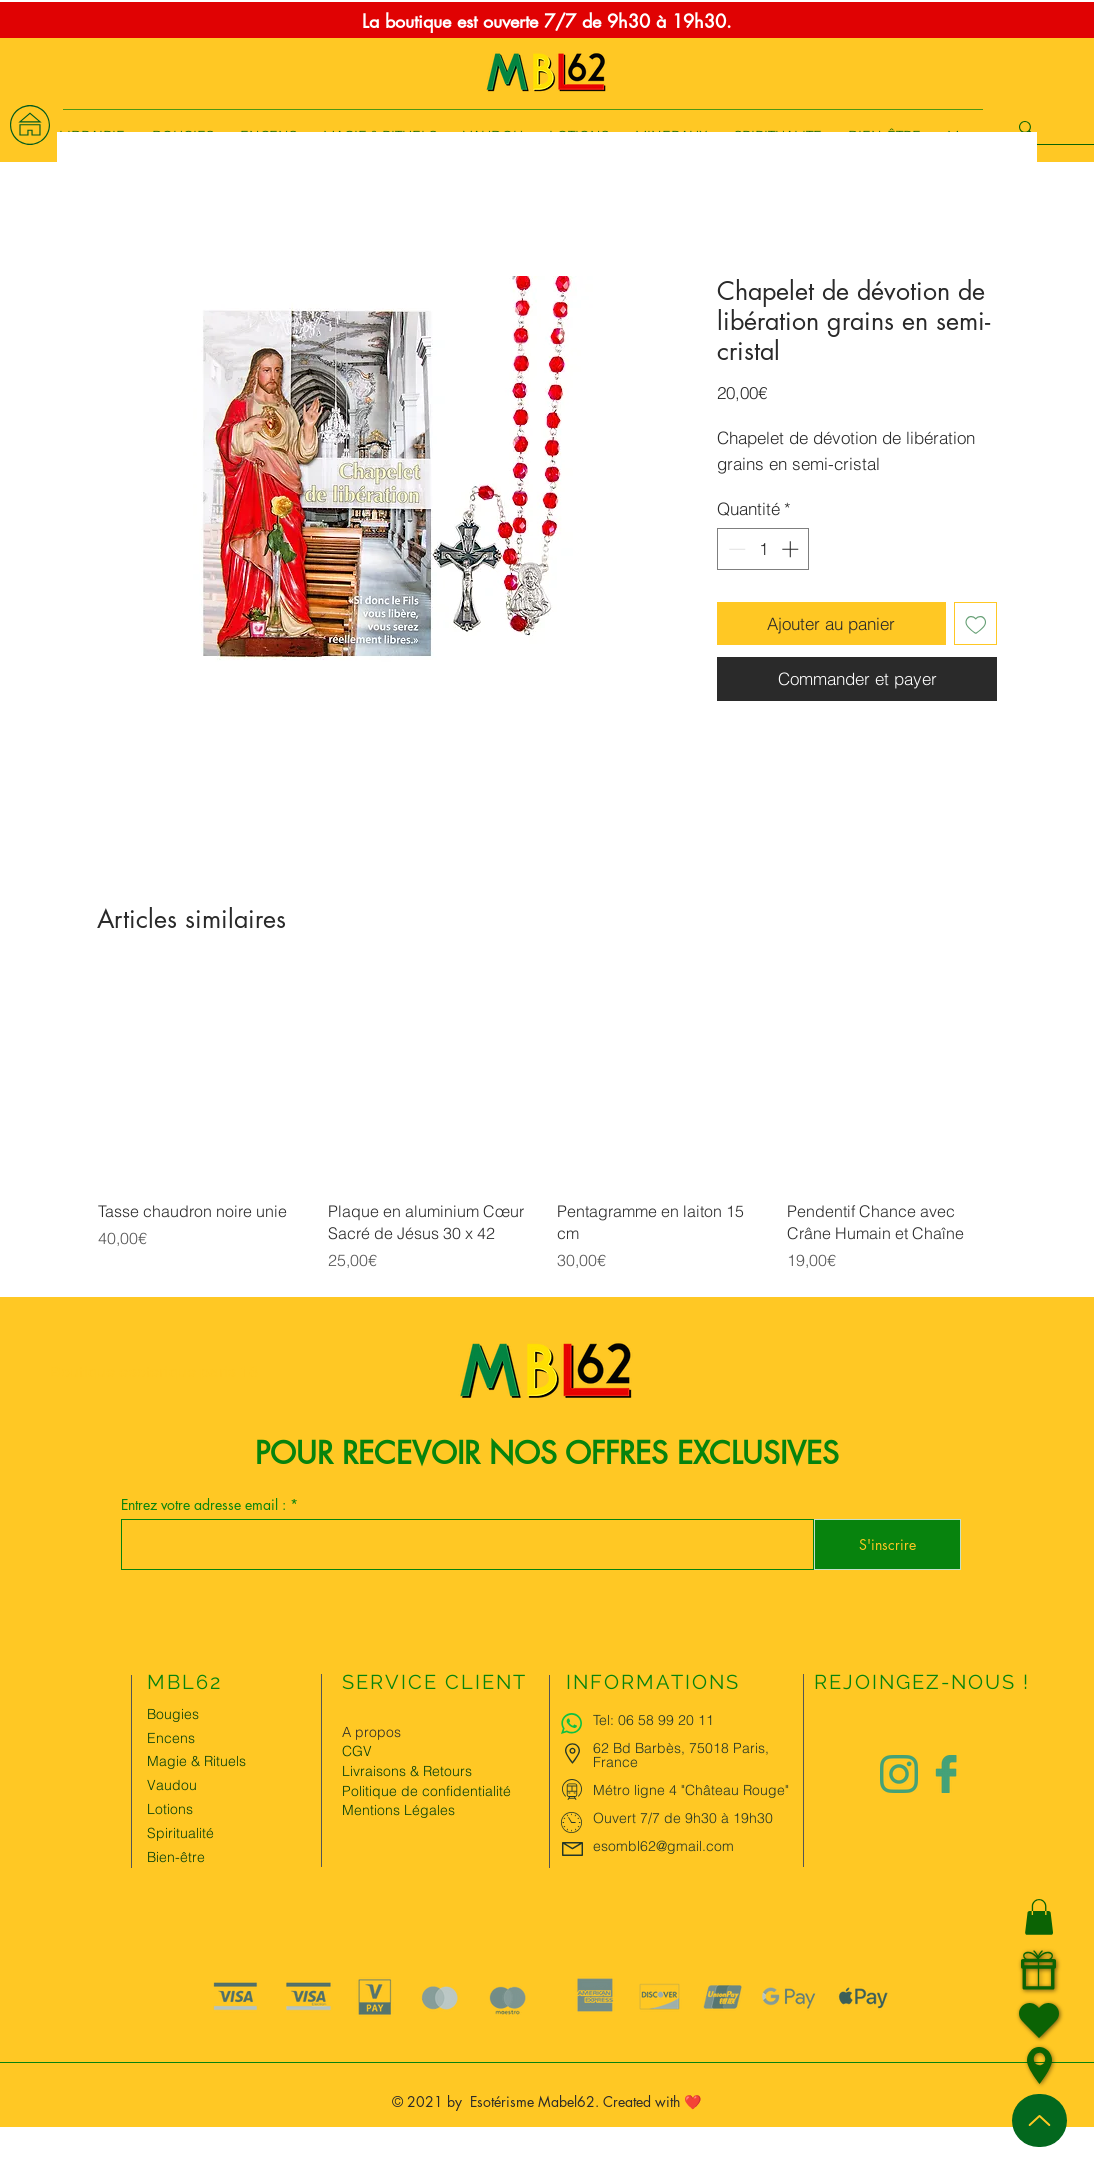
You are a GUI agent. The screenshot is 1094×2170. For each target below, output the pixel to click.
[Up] (1039, 2120)
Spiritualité (180, 1833)
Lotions (170, 1809)
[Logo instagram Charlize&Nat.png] (899, 1774)
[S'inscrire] (887, 1544)
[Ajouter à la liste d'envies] (976, 624)
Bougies (173, 1714)
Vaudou (172, 1785)
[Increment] (792, 549)
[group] (547, 1134)
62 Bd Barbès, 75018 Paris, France (681, 1755)
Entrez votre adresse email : (205, 1505)
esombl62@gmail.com (663, 1846)
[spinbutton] (763, 549)
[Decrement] (735, 549)
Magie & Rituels (196, 1761)
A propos (371, 1732)
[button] (1039, 1917)
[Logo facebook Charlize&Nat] (947, 1774)
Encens (171, 1738)
